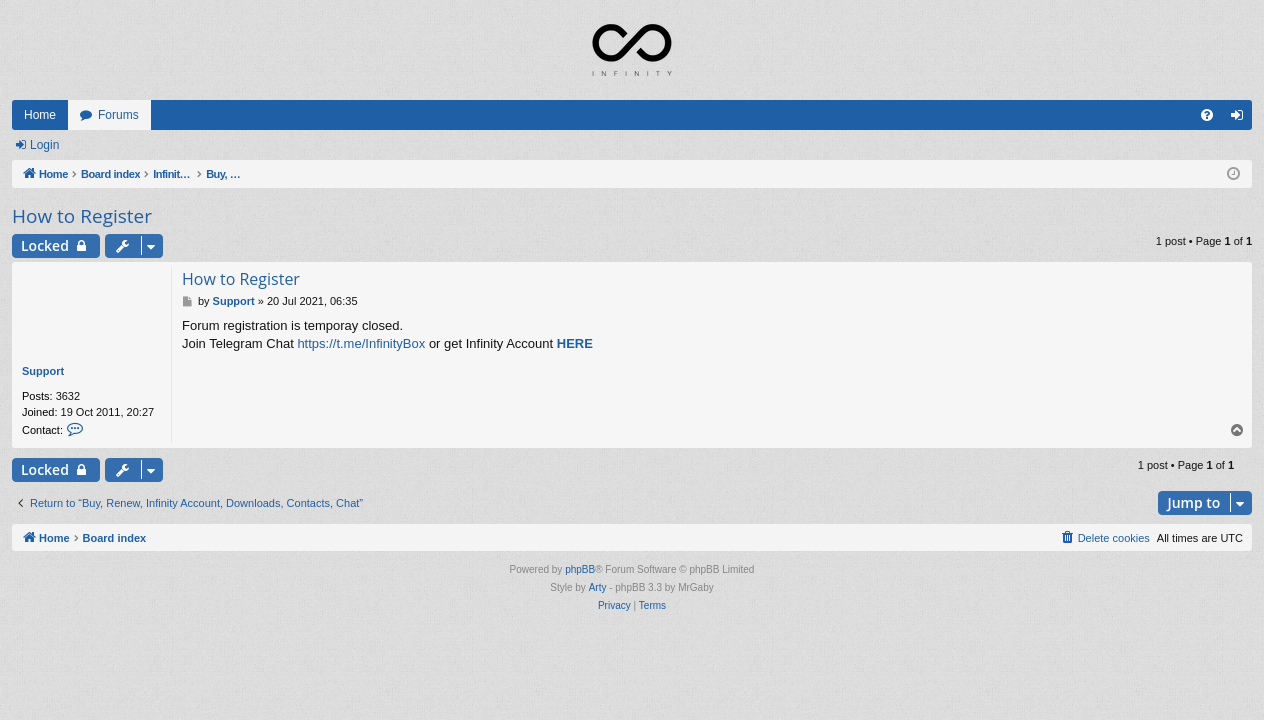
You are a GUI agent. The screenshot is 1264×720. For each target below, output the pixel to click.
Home (40, 115)
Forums (118, 115)
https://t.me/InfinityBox (361, 343)
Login (44, 145)
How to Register (82, 216)
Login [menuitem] (1241, 119)
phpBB (580, 569)
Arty (598, 587)
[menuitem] (1207, 115)
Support (43, 371)
